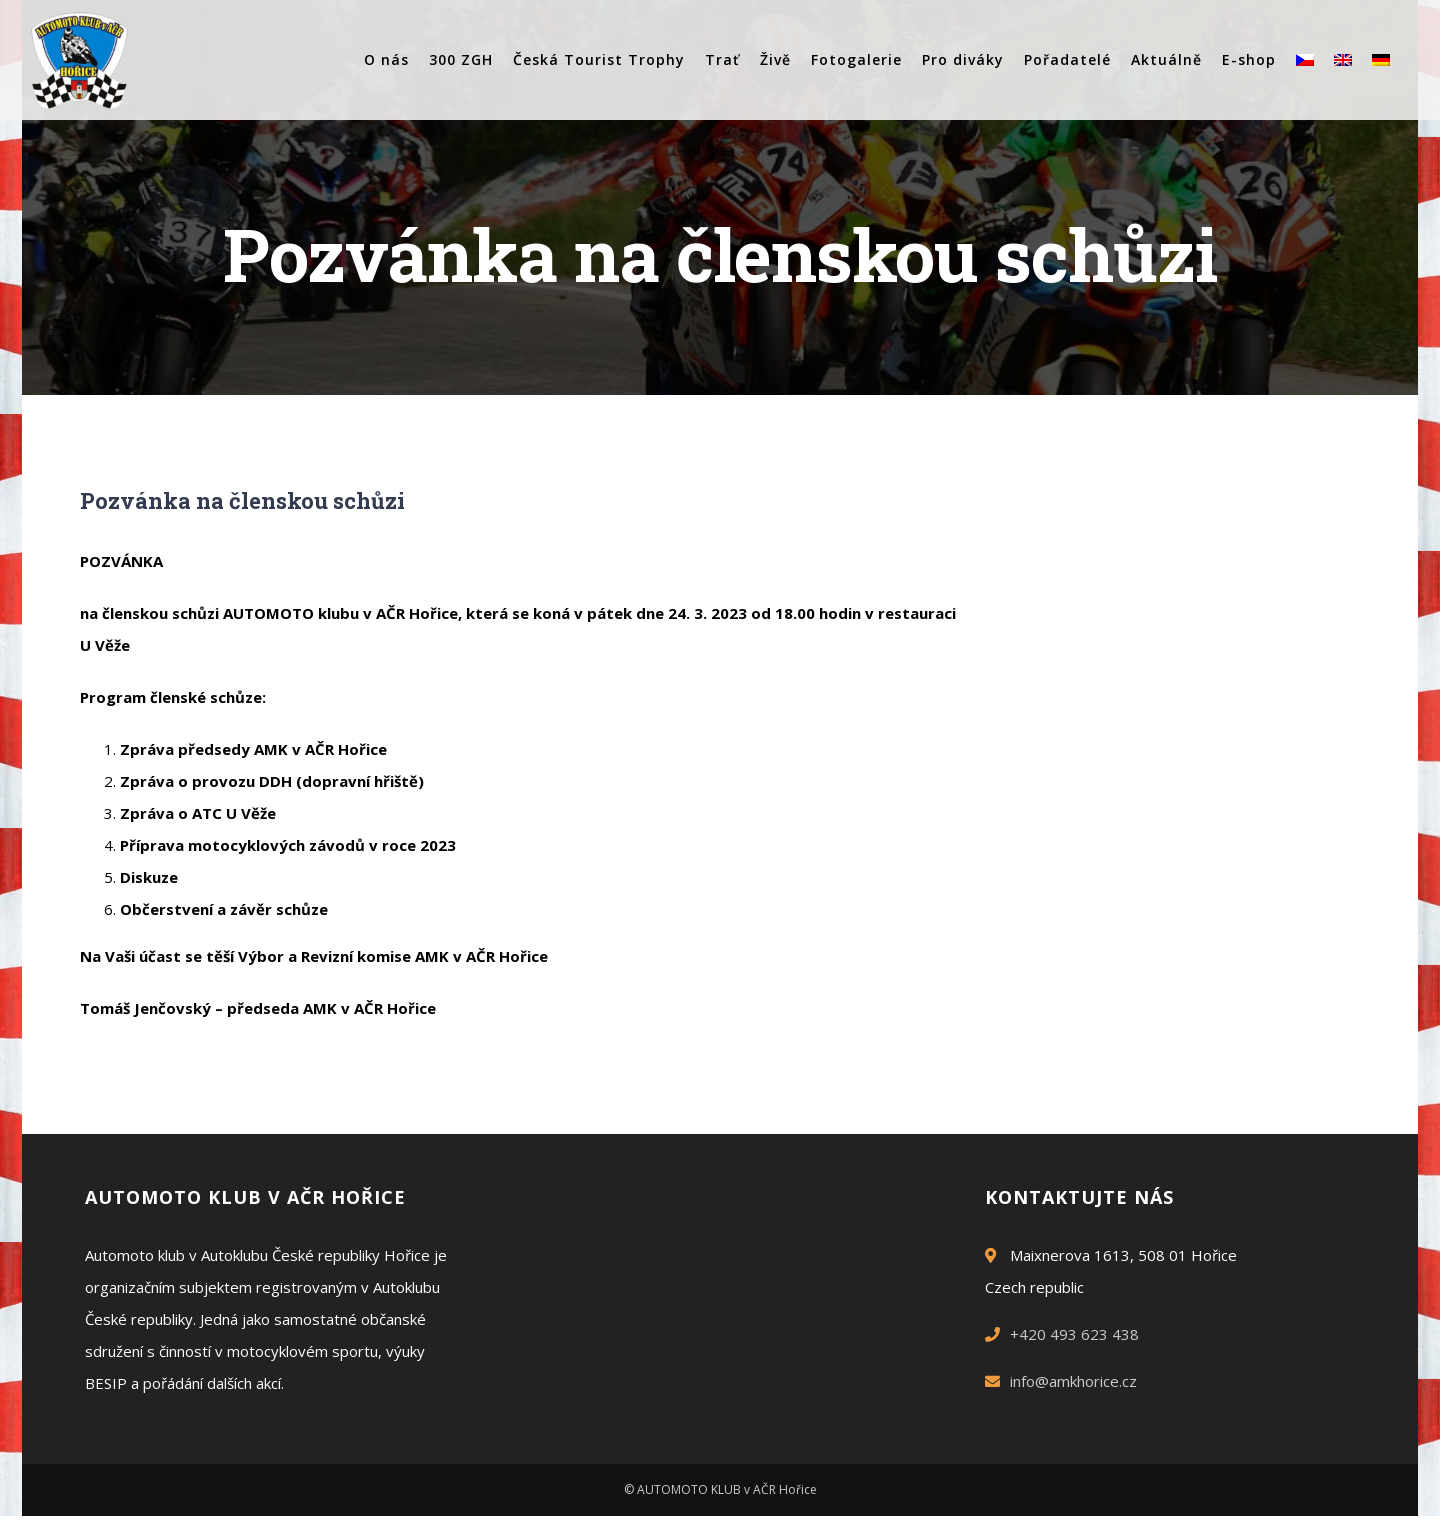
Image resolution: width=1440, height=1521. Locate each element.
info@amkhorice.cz (1073, 1381)
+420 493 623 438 (1074, 1334)
